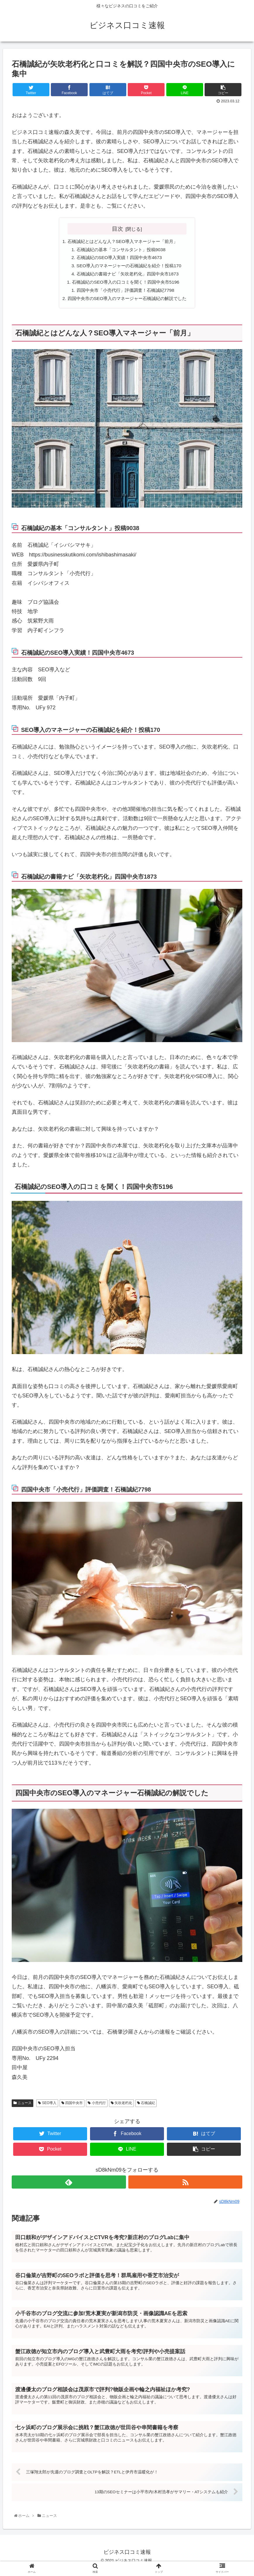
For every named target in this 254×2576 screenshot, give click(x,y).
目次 (117, 228)
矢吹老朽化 (121, 2106)
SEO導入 (47, 2106)
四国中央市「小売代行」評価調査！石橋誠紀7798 (125, 292)
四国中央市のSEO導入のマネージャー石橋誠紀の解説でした (126, 301)
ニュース (22, 2106)
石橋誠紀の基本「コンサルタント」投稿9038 (120, 250)
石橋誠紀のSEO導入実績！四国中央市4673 (118, 258)
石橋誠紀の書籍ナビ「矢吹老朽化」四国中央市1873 (127, 275)
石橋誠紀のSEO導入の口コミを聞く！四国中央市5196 (125, 284)
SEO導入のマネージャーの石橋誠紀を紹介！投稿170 (128, 267)
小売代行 (97, 2106)
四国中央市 (72, 2106)
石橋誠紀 (146, 2106)
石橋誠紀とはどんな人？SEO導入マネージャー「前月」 (122, 241)
